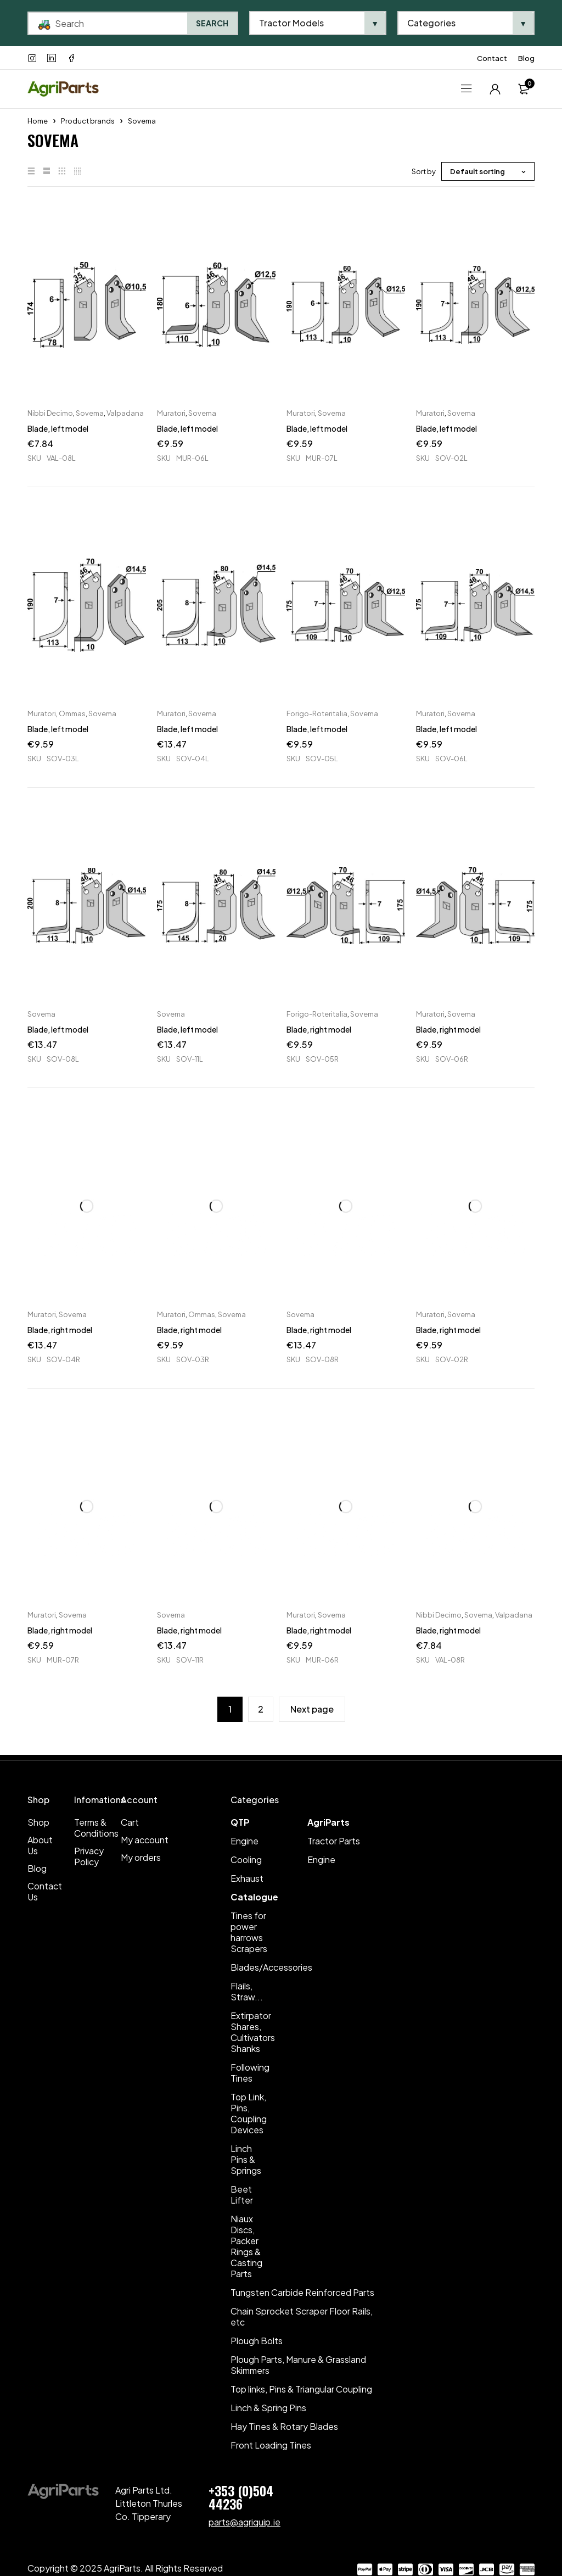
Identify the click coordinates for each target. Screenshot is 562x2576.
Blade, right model (318, 1029)
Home (37, 120)
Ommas (72, 713)
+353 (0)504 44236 (241, 2496)
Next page (312, 1709)
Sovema (90, 413)
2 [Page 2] (260, 1709)
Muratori (171, 413)
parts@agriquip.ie (244, 2522)
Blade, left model (57, 428)
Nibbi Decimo (50, 413)
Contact (492, 58)
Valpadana (125, 413)
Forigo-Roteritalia (316, 713)
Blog (526, 58)
